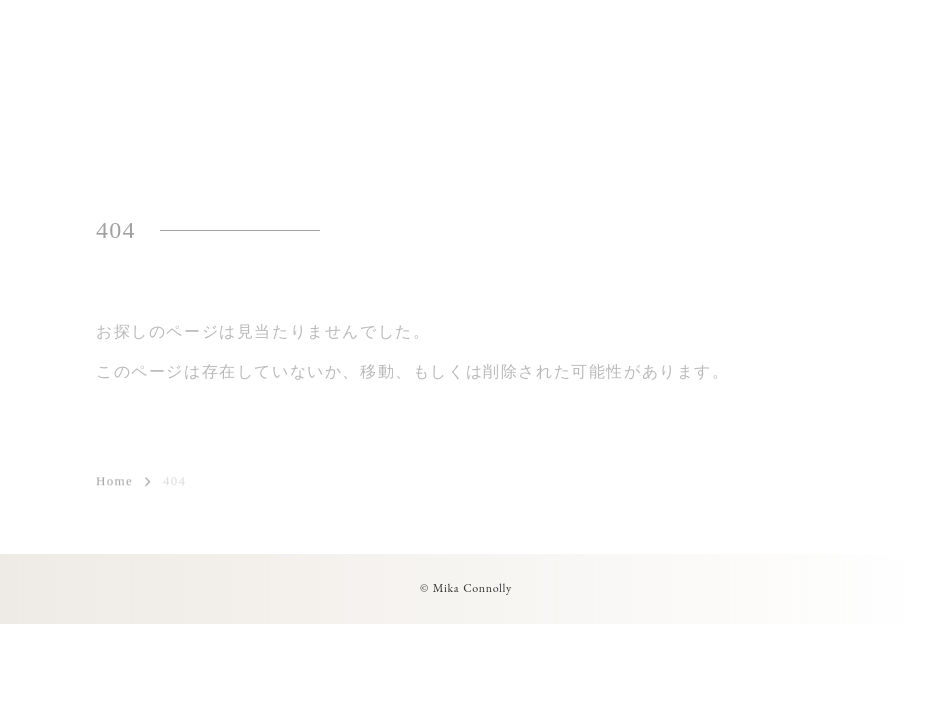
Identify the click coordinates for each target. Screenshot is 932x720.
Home (114, 482)
